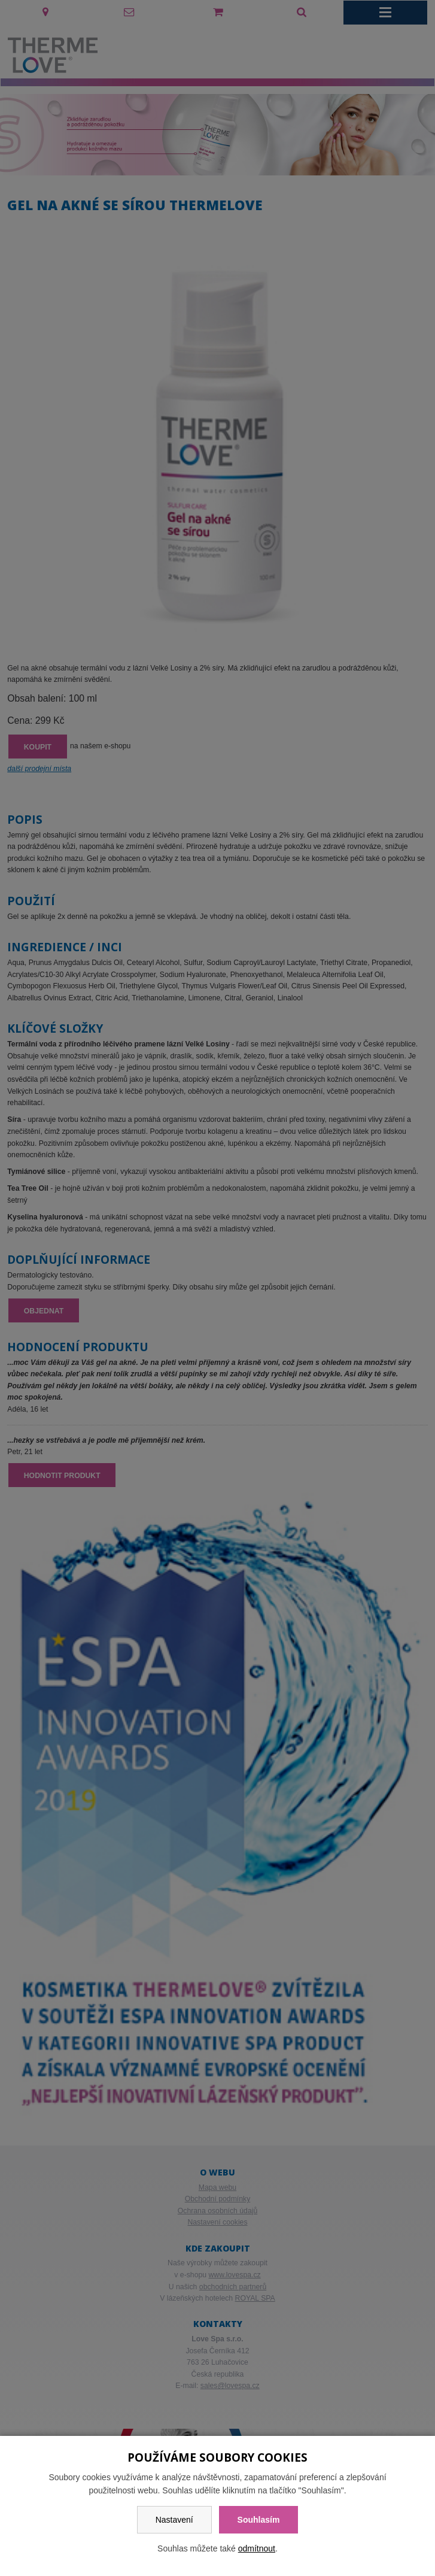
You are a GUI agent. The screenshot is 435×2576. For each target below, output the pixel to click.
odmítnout (256, 2548)
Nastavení (174, 2520)
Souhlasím (259, 2520)
